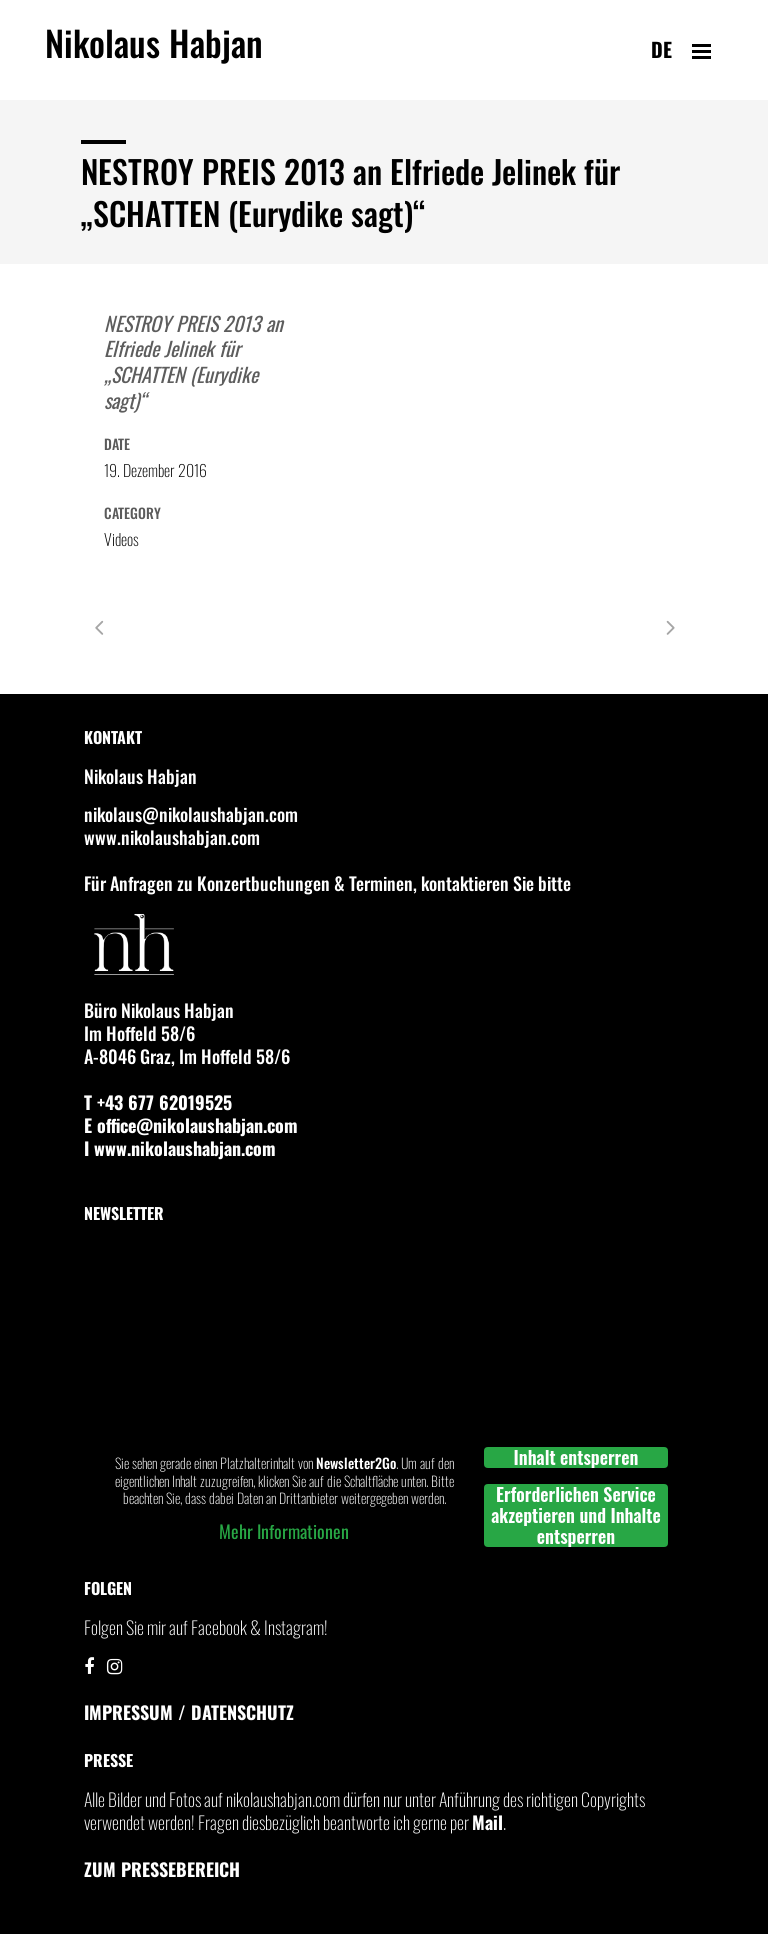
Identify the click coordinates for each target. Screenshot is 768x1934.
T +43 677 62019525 (158, 1102)
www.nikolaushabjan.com (172, 837)
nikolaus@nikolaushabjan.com (191, 814)
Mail (487, 1822)
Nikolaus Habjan (154, 54)
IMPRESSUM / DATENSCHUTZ (189, 1712)
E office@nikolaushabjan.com (191, 1125)
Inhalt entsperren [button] (576, 1457)
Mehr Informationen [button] (284, 1532)
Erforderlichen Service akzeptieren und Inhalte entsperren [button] (576, 1515)
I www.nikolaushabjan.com (180, 1148)
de (661, 49)
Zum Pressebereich (162, 1869)
